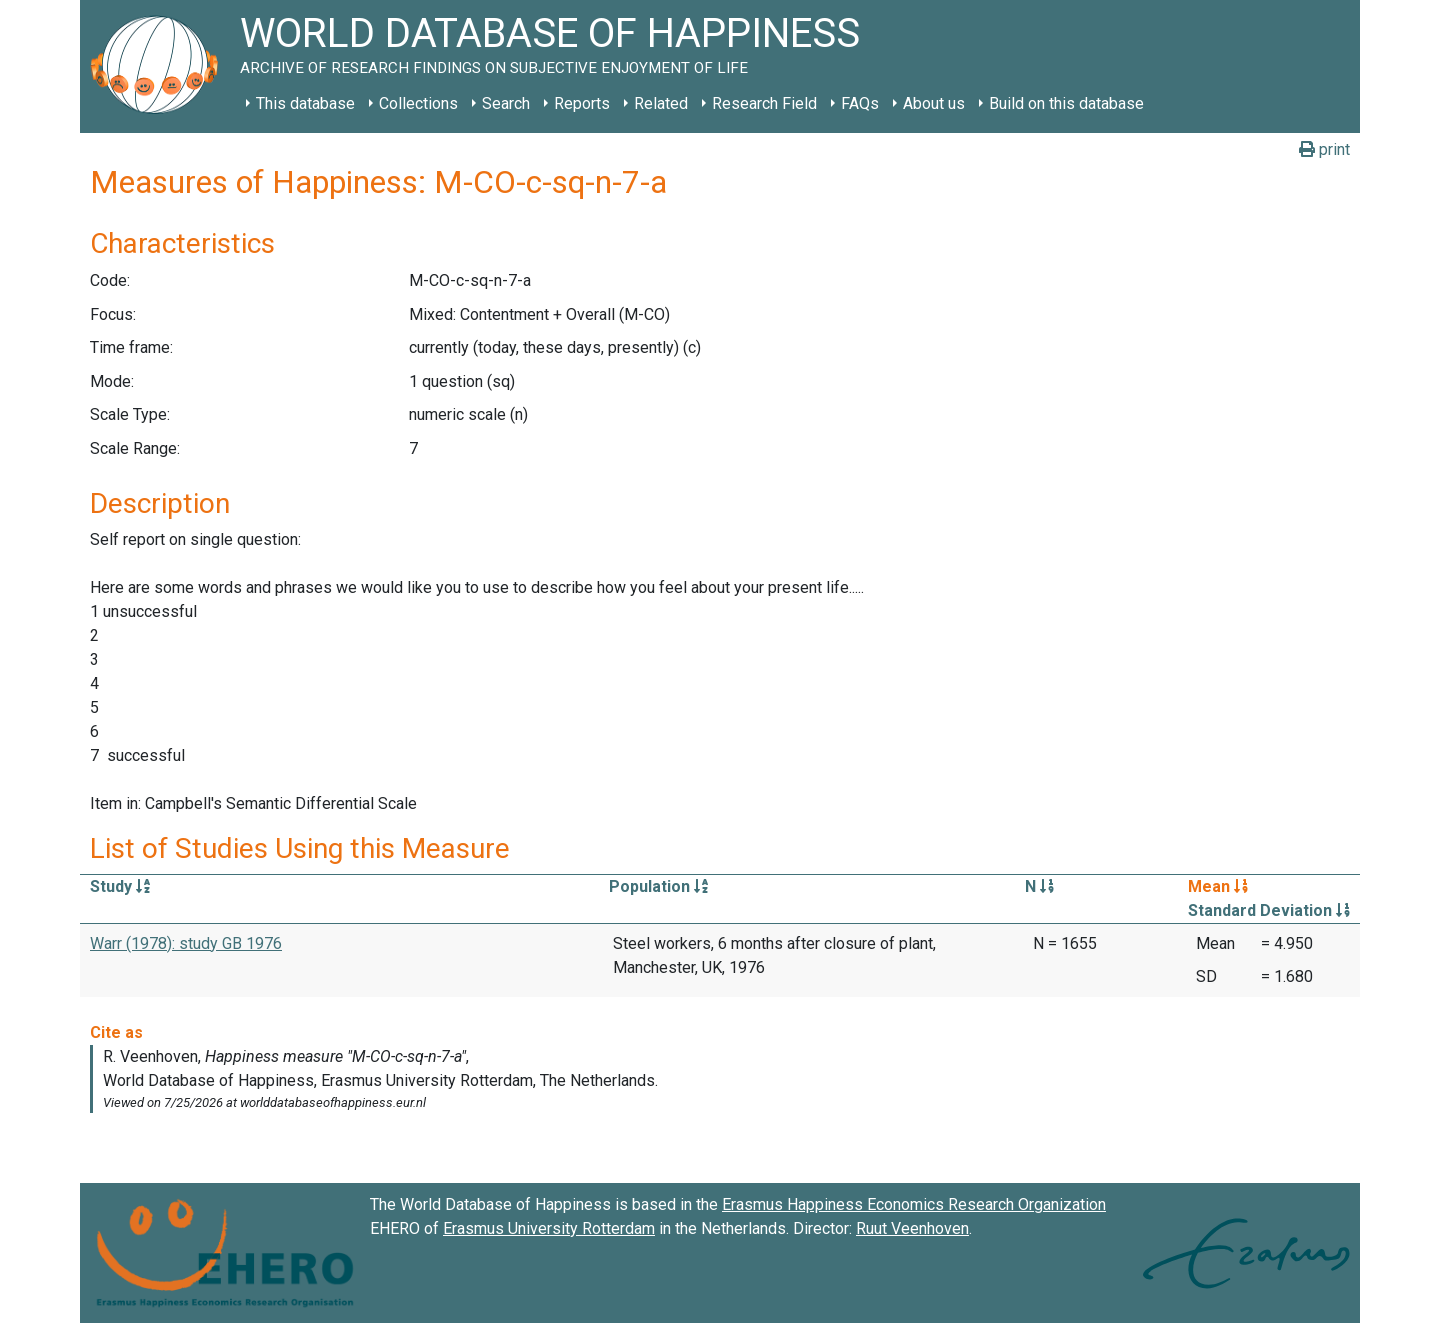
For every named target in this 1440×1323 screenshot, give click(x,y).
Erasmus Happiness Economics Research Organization (914, 1204)
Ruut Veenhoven (912, 1228)
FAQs (860, 103)
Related (661, 103)
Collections (418, 103)
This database (305, 103)
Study (120, 886)
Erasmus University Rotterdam (549, 1228)
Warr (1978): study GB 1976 (186, 943)
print (1324, 149)
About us (934, 103)
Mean (1218, 886)
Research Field (764, 103)
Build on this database (1066, 103)
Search (506, 103)
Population (658, 886)
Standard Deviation (1269, 910)
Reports (582, 103)
